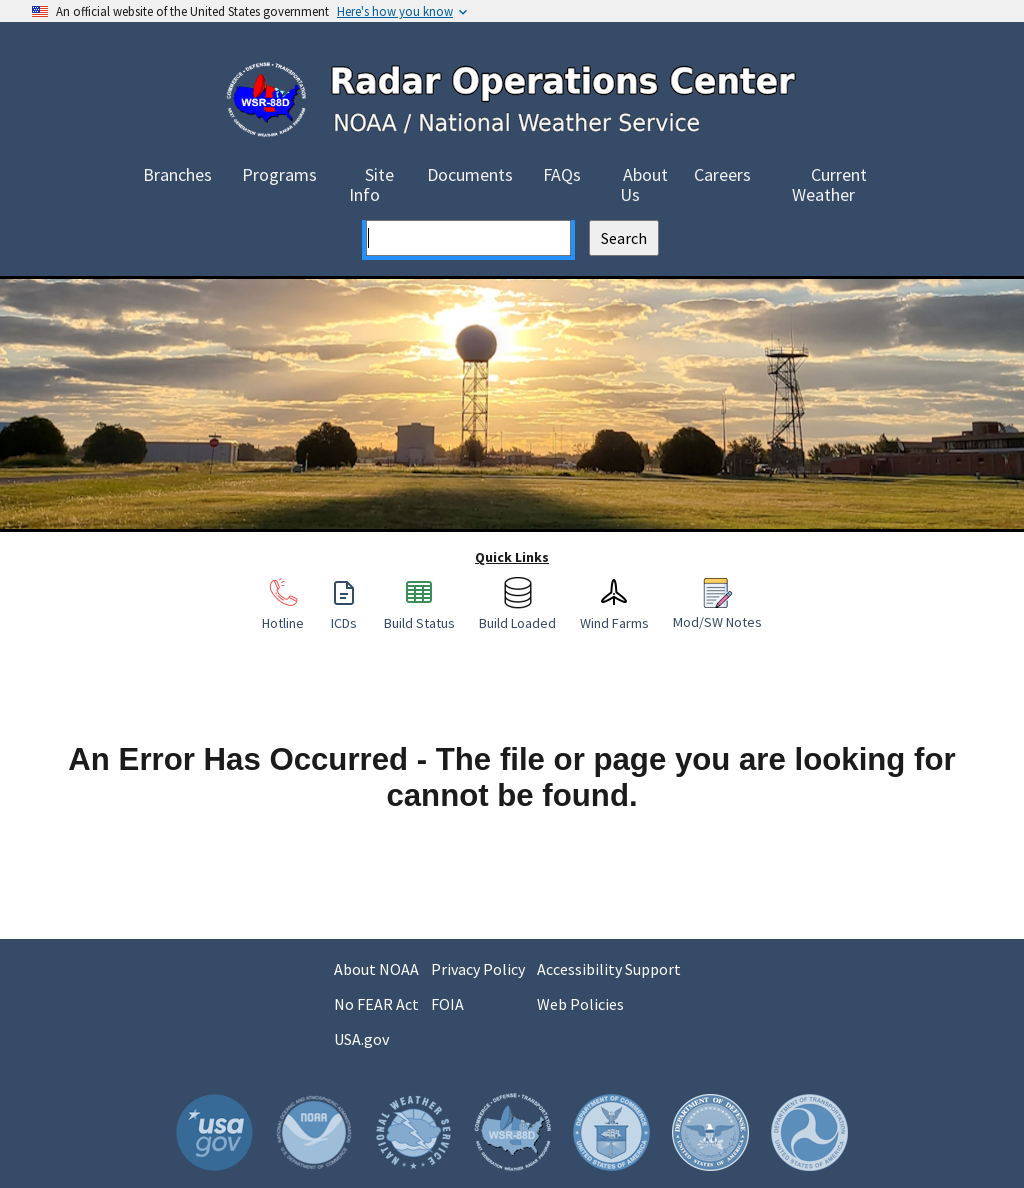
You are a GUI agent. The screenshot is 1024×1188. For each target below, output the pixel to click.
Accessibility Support (609, 969)
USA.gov (361, 1039)
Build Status (419, 613)
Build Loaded (517, 613)
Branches (177, 174)
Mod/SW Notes (717, 612)
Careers (722, 174)
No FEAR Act (376, 1004)
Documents (470, 174)
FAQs (562, 174)
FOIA (447, 1004)
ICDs (344, 613)
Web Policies (580, 1004)
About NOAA (376, 969)
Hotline (283, 613)
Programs (279, 174)
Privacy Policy (478, 969)
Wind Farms (614, 613)
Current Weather (829, 184)
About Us (644, 184)
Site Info (371, 184)
